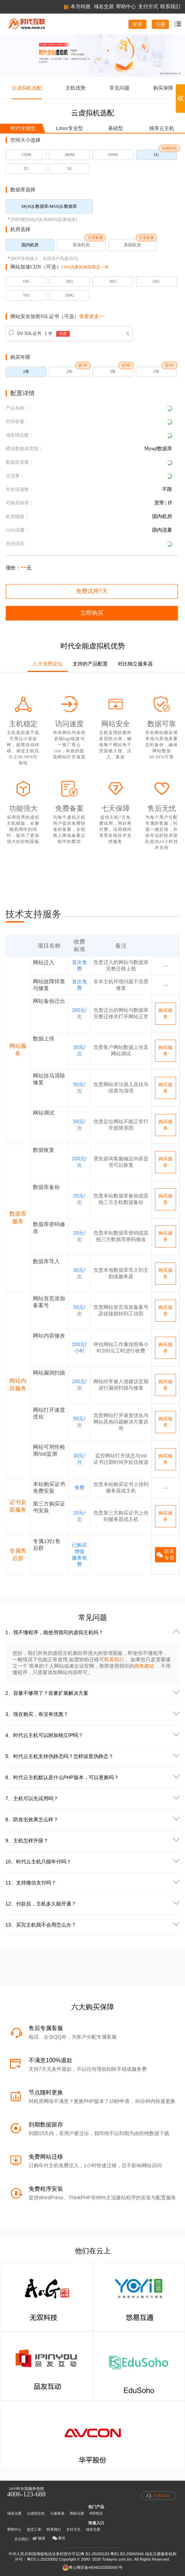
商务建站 (145, 1666)
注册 (160, 24)
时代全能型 (23, 128)
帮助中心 (14, 2529)
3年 (112, 371)
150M (26, 154)
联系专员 (165, 1554)
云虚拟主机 (36, 2513)
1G (156, 154)
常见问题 (119, 88)
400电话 (96, 2513)
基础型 (115, 128)
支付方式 (73, 2529)
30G (113, 281)
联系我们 (114, 1659)
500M (113, 154)
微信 (58, 2538)
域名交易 (93, 2529)
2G (26, 168)
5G (69, 168)
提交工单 (34, 2529)
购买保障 (163, 88)
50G (156, 281)
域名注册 (14, 2513)
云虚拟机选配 (27, 88)
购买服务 (165, 1013)
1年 (26, 371)
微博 (38, 2538)
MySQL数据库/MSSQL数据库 (49, 206)
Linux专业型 (69, 128)
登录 (137, 24)
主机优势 (75, 88)
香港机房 (81, 244)
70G (26, 295)
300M (69, 154)
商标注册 (77, 2513)
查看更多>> (92, 316)
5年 (156, 371)
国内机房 (30, 244)
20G (69, 281)
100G (69, 295)
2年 (69, 371)
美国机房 (132, 244)
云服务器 (57, 2513)
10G (26, 281)
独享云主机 (161, 128)
